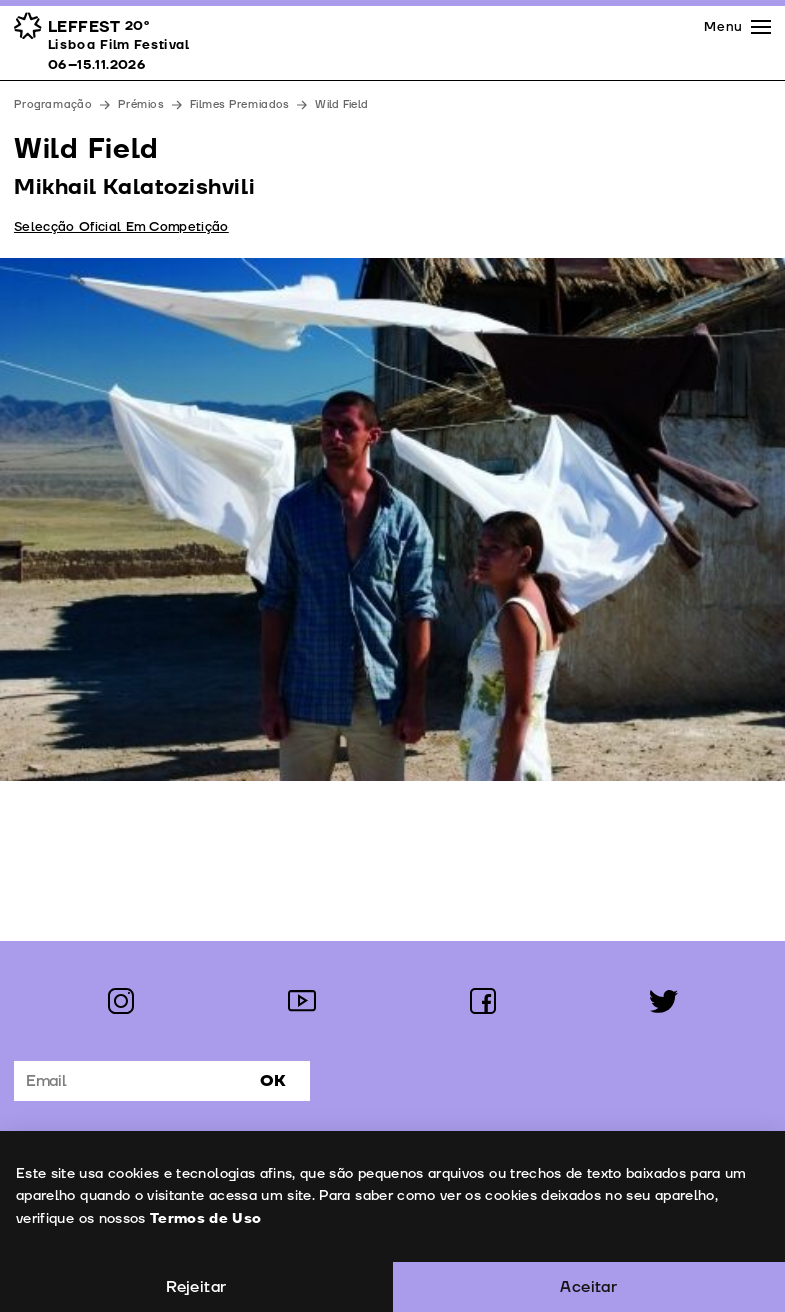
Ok (273, 1081)
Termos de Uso (205, 1218)
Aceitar (588, 1287)
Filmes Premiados (239, 104)
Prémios (141, 104)
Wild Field (341, 104)
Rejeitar (196, 1287)
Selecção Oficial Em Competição (121, 227)
